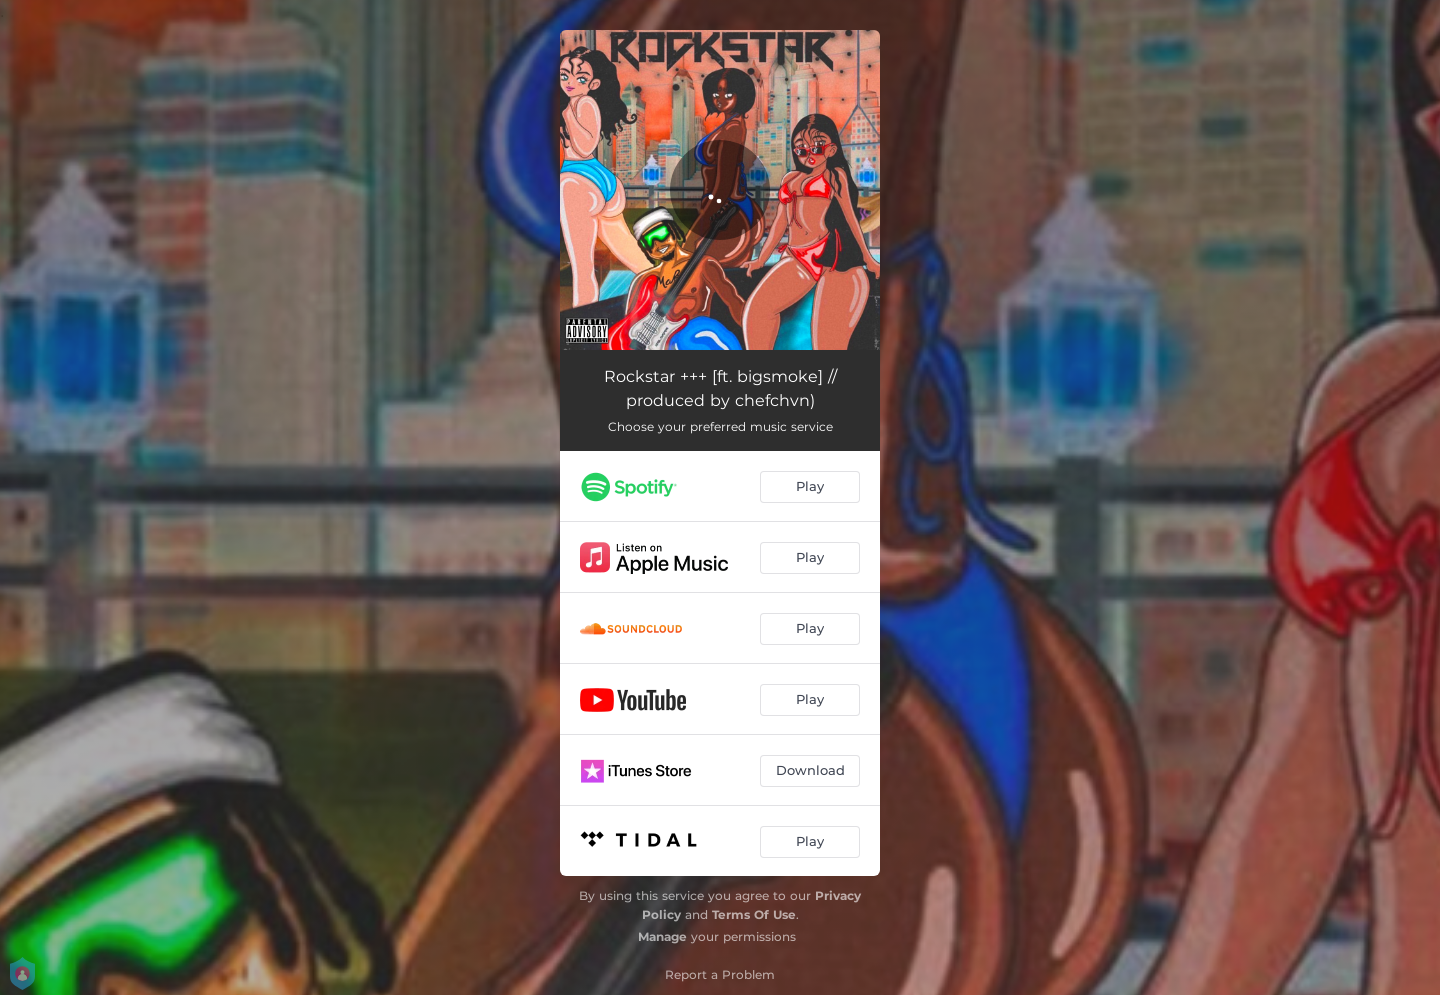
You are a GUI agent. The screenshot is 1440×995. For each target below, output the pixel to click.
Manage (662, 936)
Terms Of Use (754, 914)
